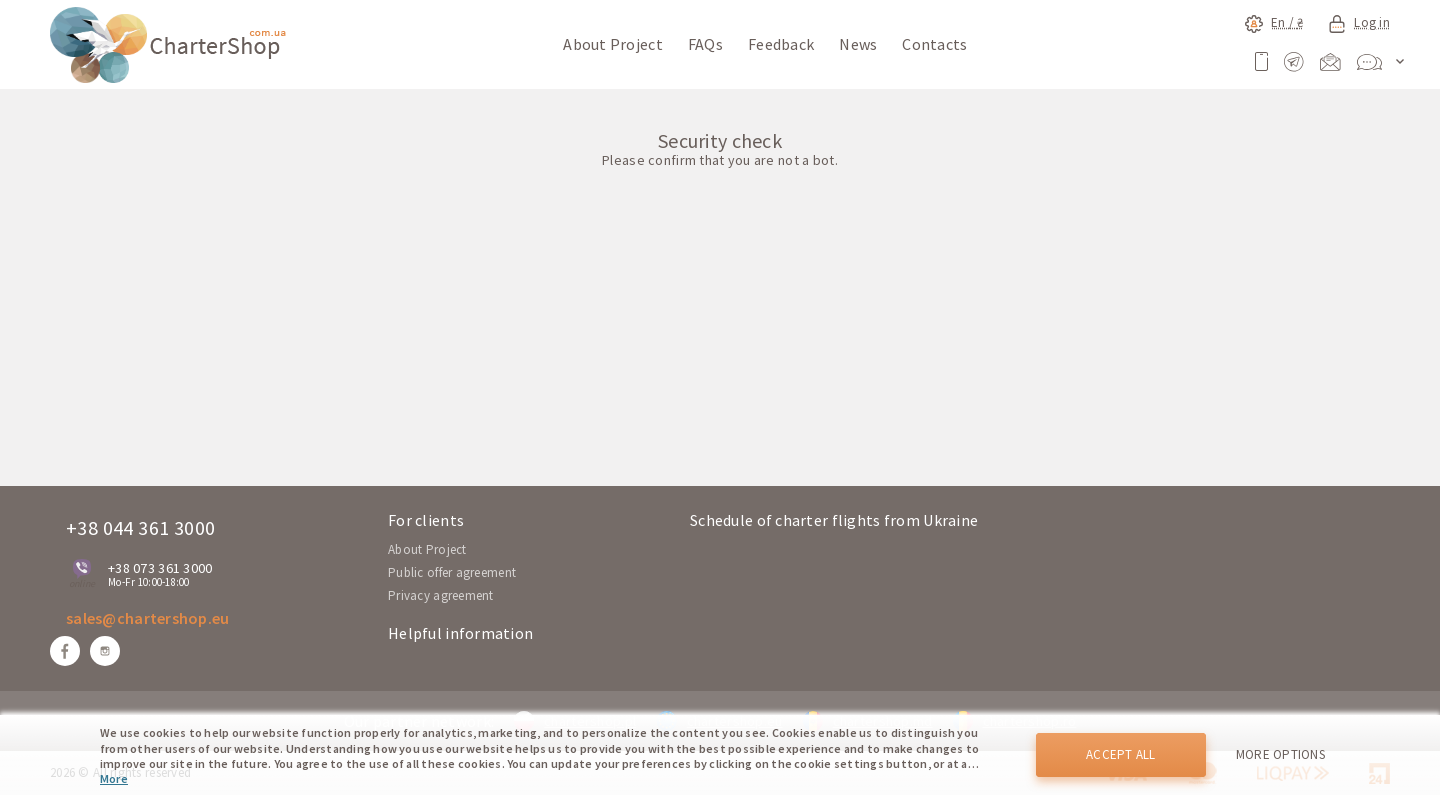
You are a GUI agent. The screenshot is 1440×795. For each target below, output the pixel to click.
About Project (613, 44)
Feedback (781, 44)
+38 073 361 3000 (160, 568)
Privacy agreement (441, 595)
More (114, 778)
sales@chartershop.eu (148, 618)
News (858, 44)
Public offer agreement (452, 572)
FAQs (705, 44)
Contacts (934, 44)
